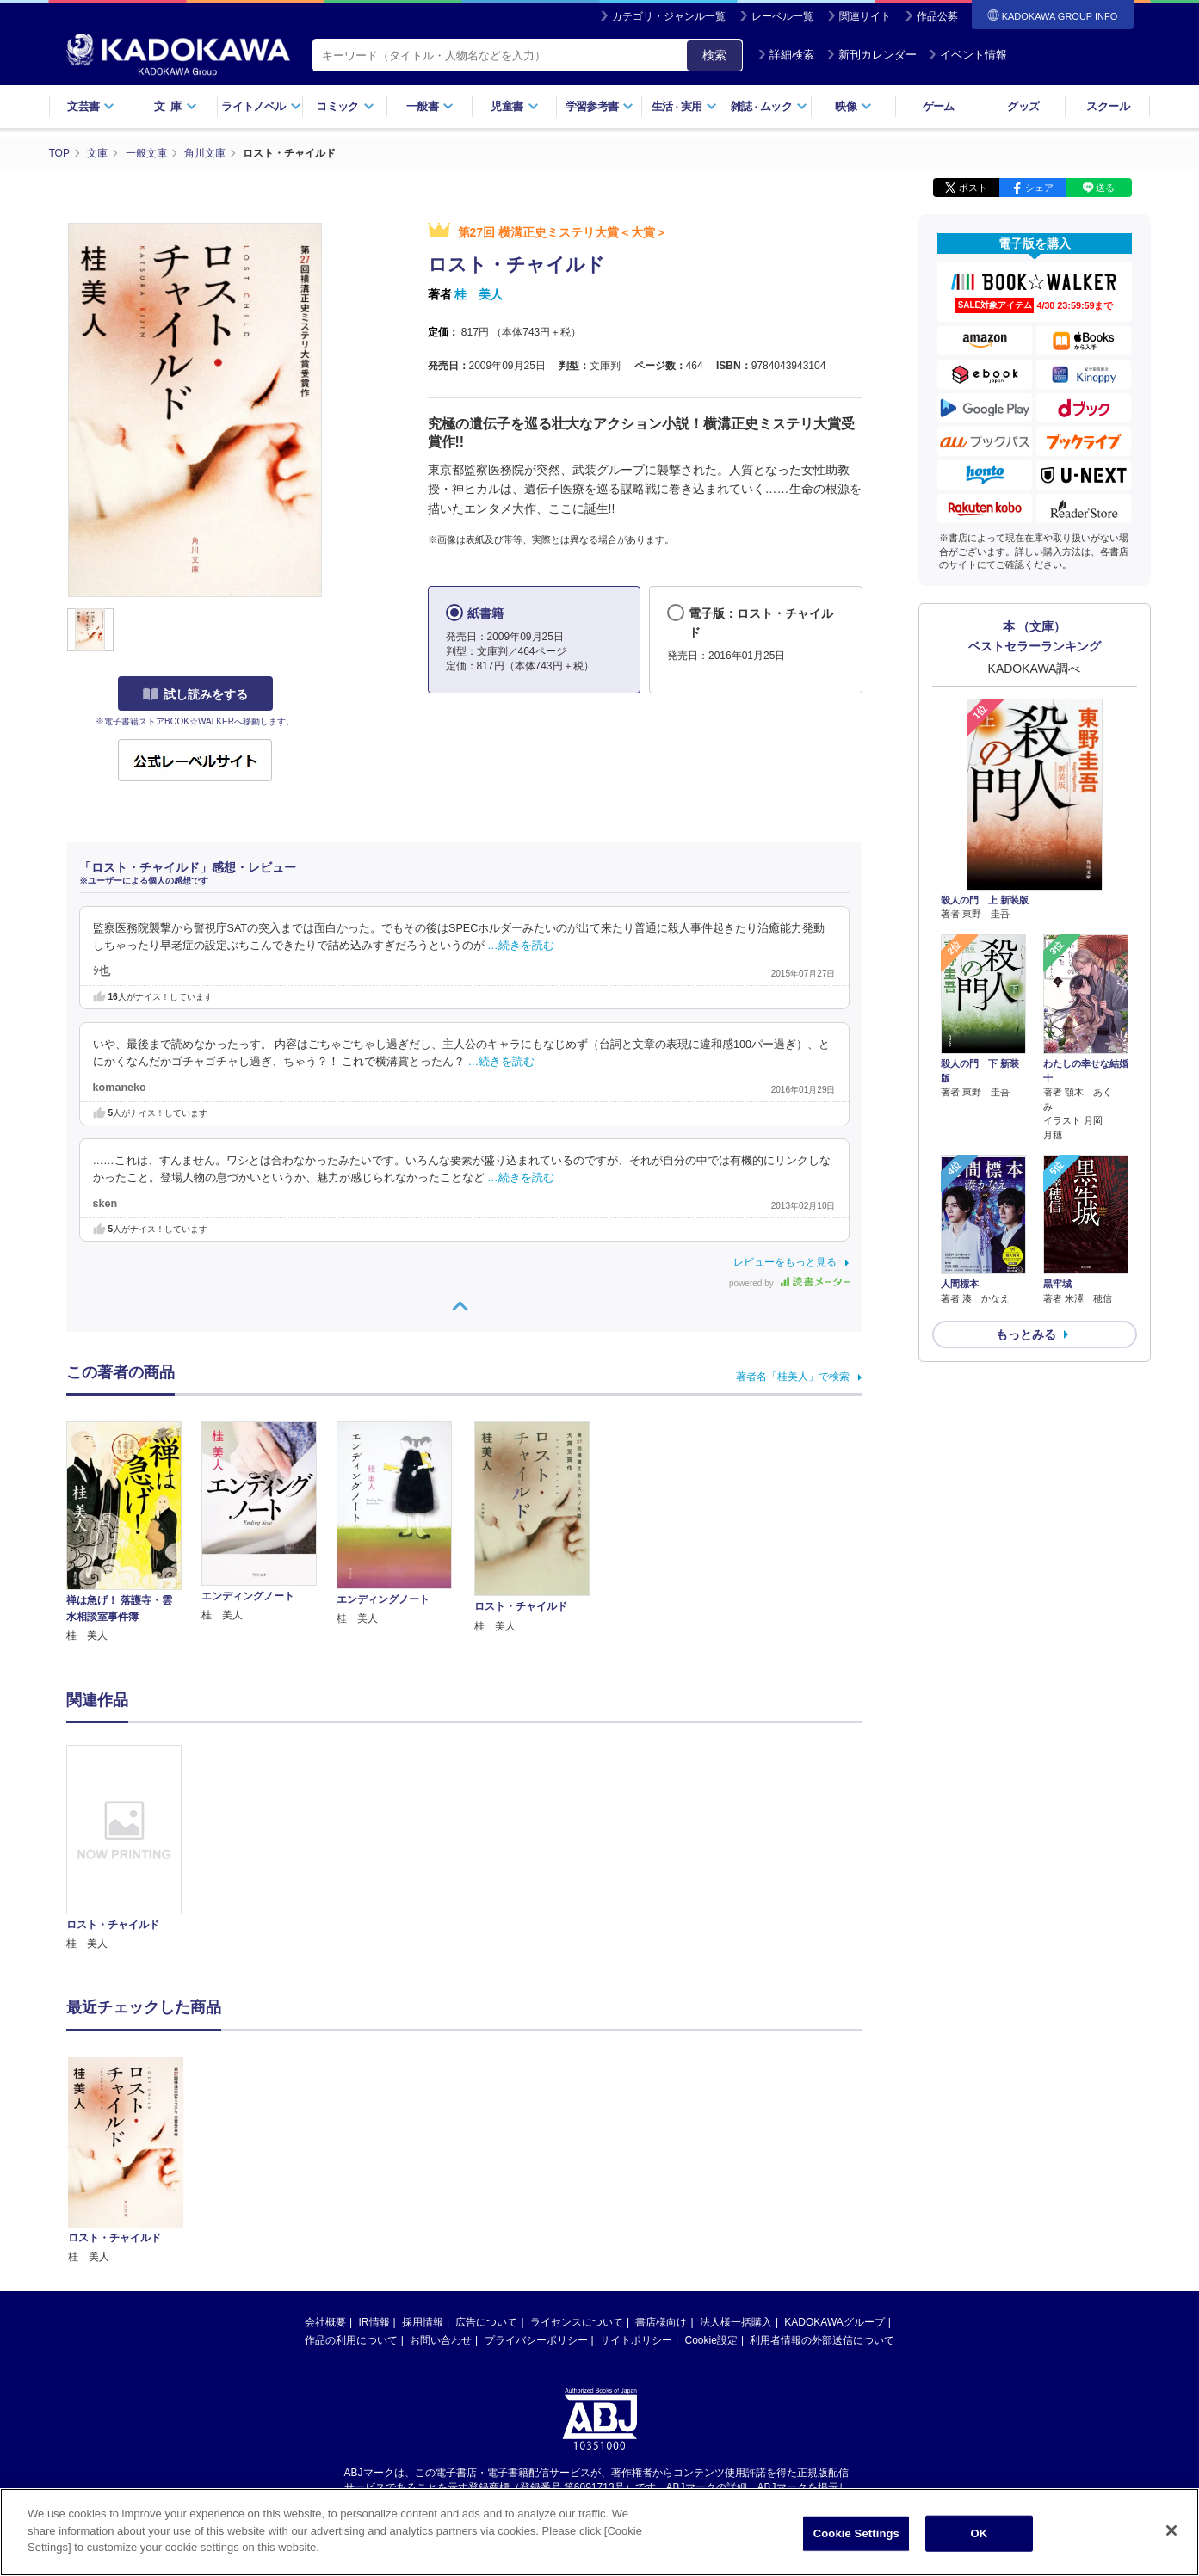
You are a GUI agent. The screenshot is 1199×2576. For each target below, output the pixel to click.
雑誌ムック (769, 106)
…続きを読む (520, 946)
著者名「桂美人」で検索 (793, 1377)
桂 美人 (478, 294)
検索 (714, 55)
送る (1105, 187)
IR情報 (374, 2152)
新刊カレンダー (871, 54)
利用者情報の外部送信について (822, 2170)
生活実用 (685, 106)
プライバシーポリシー (536, 2170)
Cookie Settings (856, 2533)
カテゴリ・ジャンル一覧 (669, 16)
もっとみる (1026, 1334)
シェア (1039, 187)
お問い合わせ (441, 2170)
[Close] (1171, 2530)
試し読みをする (195, 694)
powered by (789, 1283)
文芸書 (90, 106)
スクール (1107, 106)
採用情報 (422, 2152)
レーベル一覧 (782, 16)
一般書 (430, 106)
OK (978, 2533)
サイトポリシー (636, 2170)
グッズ (1023, 106)
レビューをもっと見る (785, 1262)
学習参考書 (600, 106)
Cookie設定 (711, 2170)
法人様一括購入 (736, 2152)
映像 (853, 106)
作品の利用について (351, 2170)
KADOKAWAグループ (834, 2152)
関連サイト (865, 16)
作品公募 (937, 16)
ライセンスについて (576, 2152)
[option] (134, 1848)
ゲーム (939, 106)
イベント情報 (967, 54)
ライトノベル (260, 106)
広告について (486, 2152)
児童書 (514, 106)
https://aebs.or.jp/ (538, 2331)
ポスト (973, 187)
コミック (345, 106)
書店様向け (661, 2152)
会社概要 (325, 2152)
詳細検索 (785, 54)
